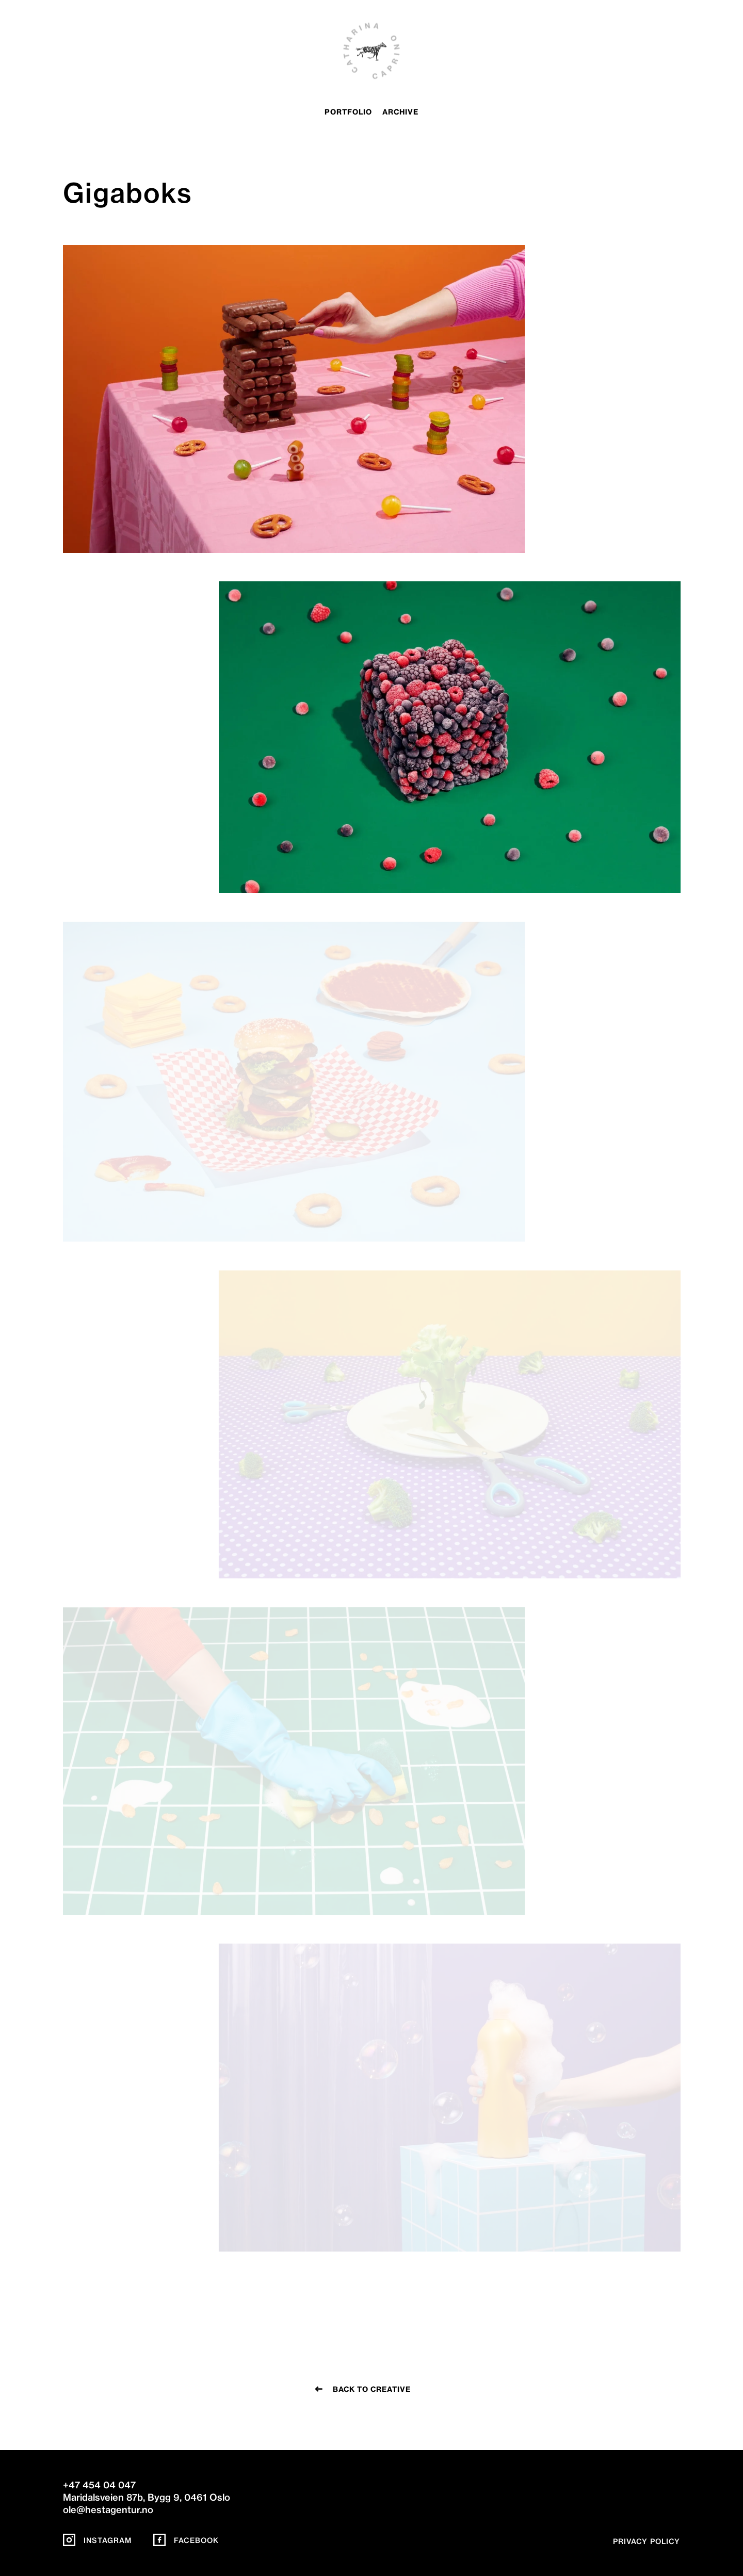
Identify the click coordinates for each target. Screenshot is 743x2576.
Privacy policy (646, 2541)
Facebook (186, 2540)
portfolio (348, 112)
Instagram (97, 2540)
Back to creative (372, 2389)
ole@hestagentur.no (108, 2510)
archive (400, 112)
